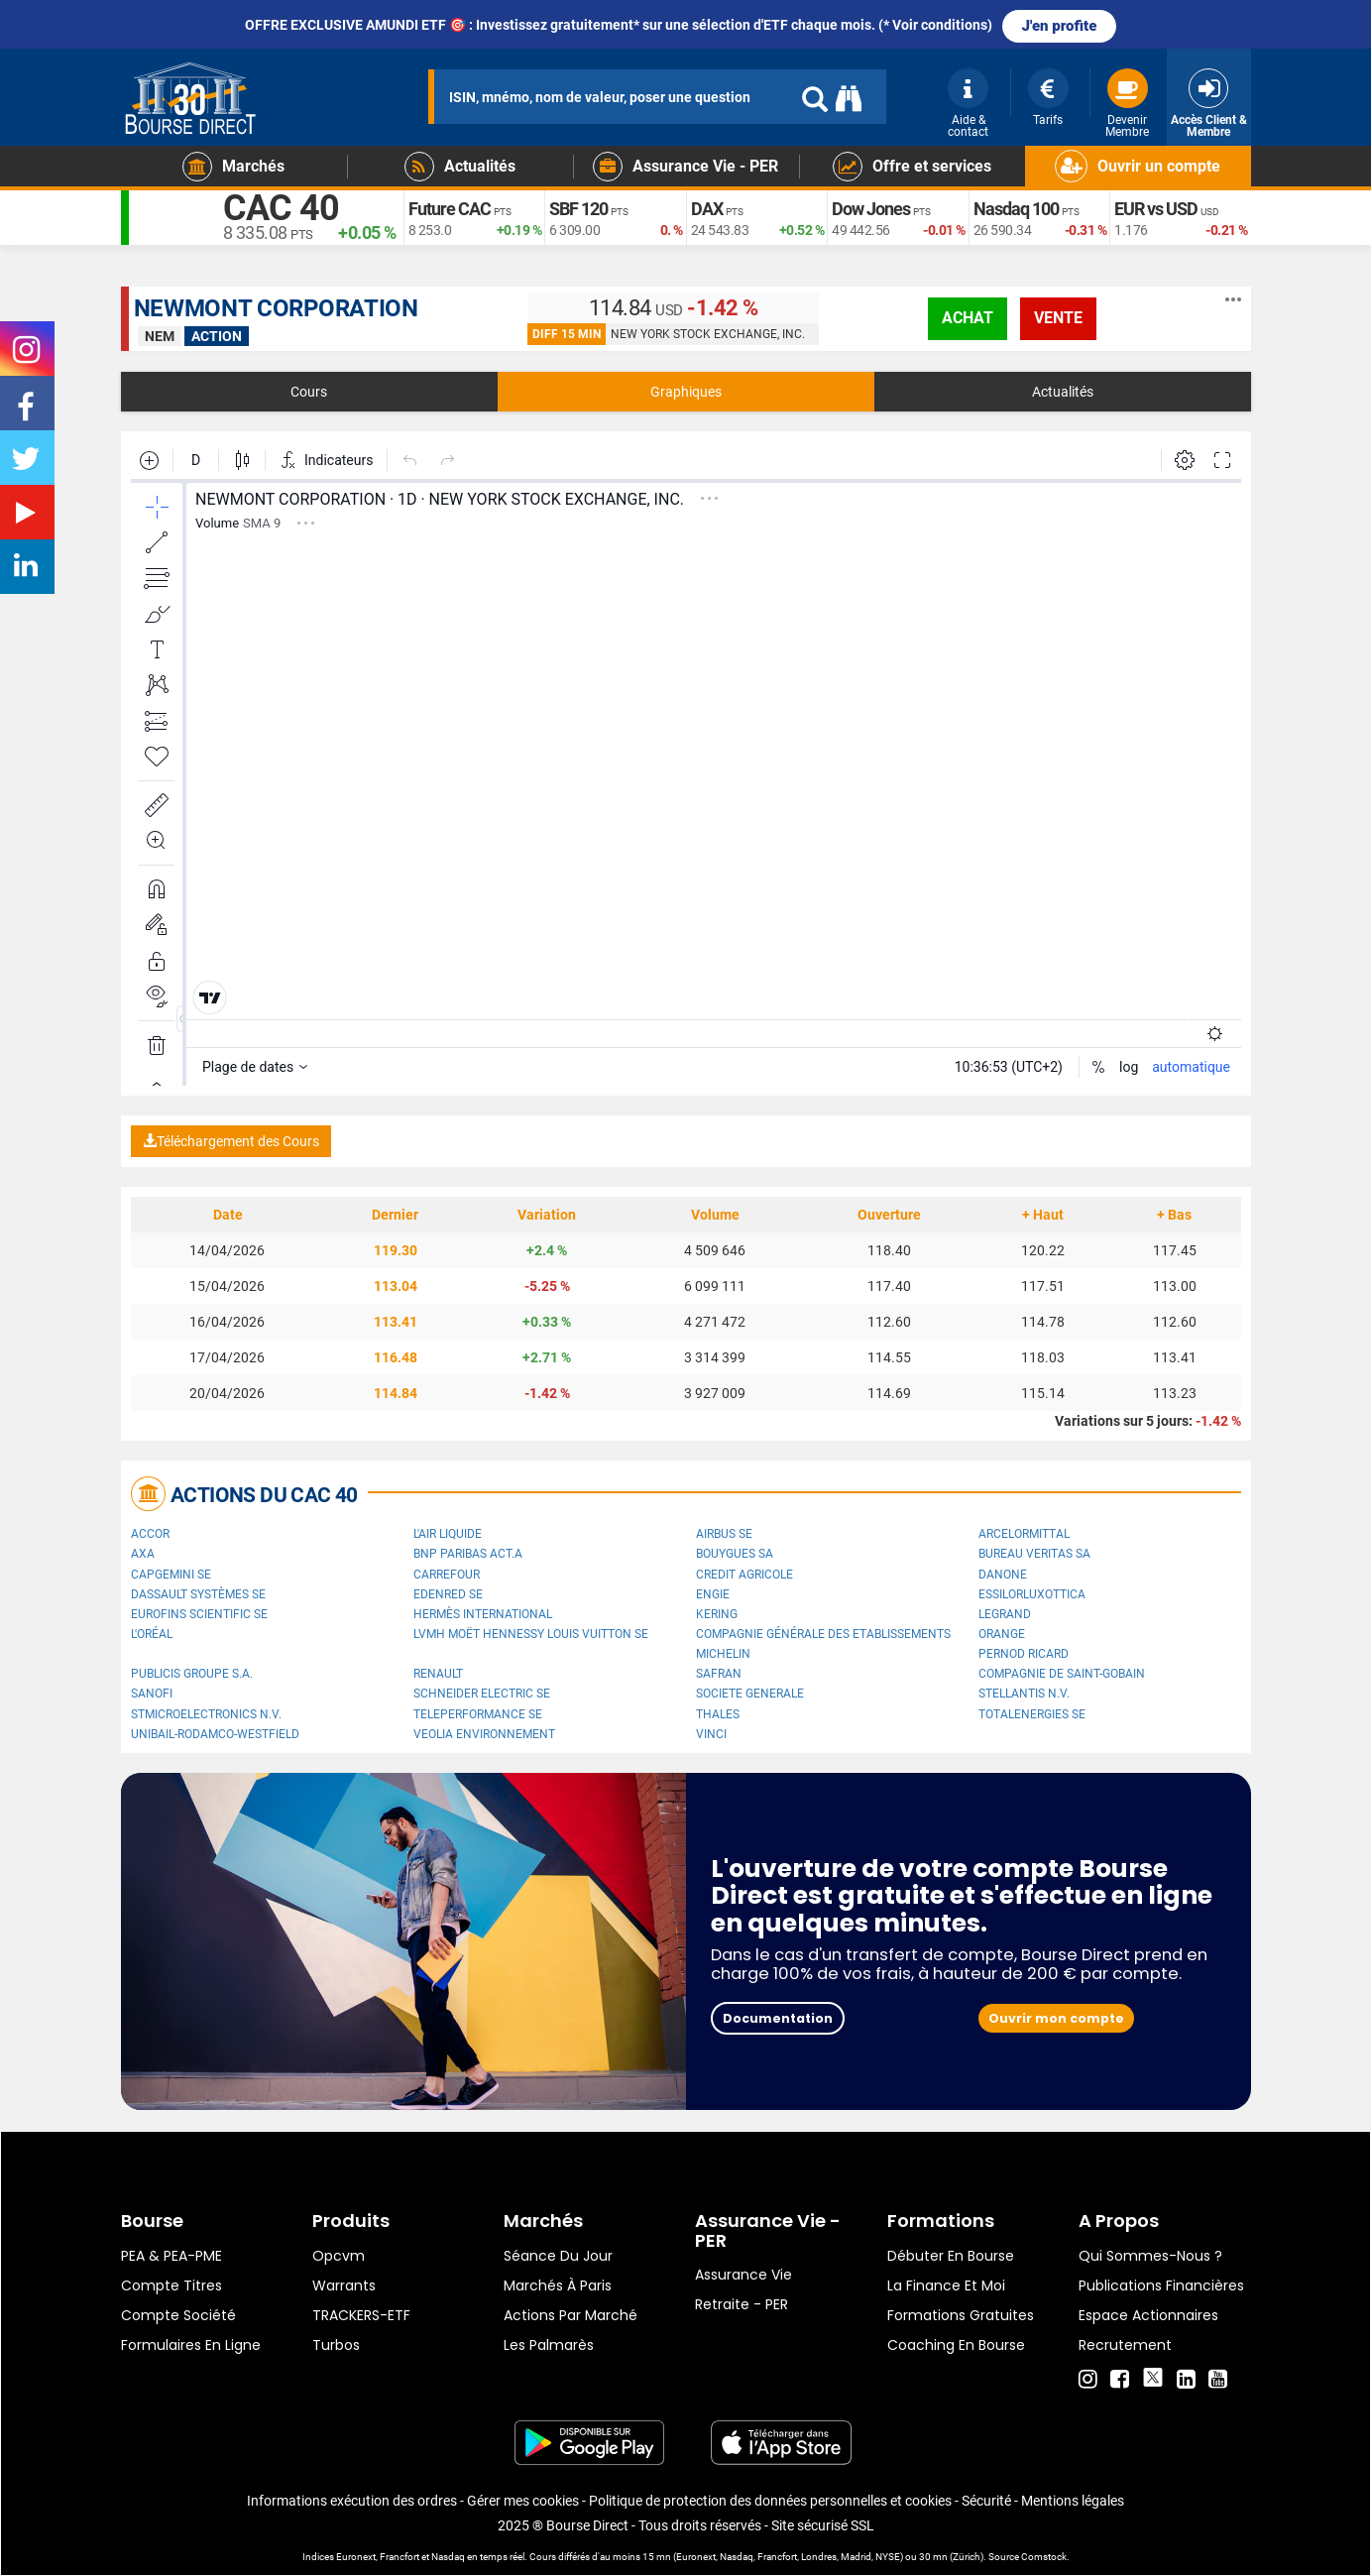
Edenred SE (448, 1594)
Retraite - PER (741, 2304)
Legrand (1004, 1614)
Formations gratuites (960, 2315)
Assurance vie (743, 2274)
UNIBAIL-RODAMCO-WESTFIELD (215, 1734)
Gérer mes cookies (523, 2501)
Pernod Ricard (1023, 1654)
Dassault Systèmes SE (198, 1594)
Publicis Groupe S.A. (192, 1674)
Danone (1002, 1574)
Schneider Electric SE (481, 1693)
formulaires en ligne (191, 2345)
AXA (143, 1554)
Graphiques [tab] (686, 392)
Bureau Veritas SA (1034, 1554)
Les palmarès (549, 2345)
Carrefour (446, 1574)
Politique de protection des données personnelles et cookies (770, 2501)
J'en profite (1059, 26)
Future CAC (449, 208)
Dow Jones (871, 208)
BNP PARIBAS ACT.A (467, 1554)
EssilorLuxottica (1031, 1594)
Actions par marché (570, 2315)
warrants (344, 2285)
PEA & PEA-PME (171, 2256)
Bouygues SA (734, 1554)
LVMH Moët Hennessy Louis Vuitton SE (530, 1634)
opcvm (338, 2256)
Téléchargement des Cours (231, 1141)
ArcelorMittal (1024, 1534)
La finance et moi (946, 2285)
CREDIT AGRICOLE (744, 1574)
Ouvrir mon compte (1056, 2018)
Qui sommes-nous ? (1150, 2256)
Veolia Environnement (484, 1734)
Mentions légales (1072, 2501)
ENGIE (713, 1594)
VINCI (711, 1734)
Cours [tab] (308, 392)
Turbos (336, 2345)
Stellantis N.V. (1024, 1693)
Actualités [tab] (1062, 392)
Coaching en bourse (956, 2345)
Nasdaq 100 (1016, 208)
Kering (717, 1614)
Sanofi (151, 1693)
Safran (719, 1674)
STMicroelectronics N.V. (206, 1714)
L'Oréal (151, 1634)
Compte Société (178, 2315)
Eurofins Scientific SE (199, 1614)
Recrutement (1125, 2345)
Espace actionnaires (1148, 2315)
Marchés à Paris (558, 2285)
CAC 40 (281, 208)
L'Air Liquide (447, 1534)
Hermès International (482, 1614)
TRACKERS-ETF (361, 2315)
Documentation (778, 2018)
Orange (1001, 1634)
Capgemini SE (171, 1574)
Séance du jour (558, 2256)
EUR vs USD (1156, 208)
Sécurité (986, 2501)
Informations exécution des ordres (352, 2501)
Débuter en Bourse (950, 2256)
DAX (707, 208)
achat (967, 317)
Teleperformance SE (477, 1714)
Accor (150, 1534)
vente (1058, 317)
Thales (718, 1714)
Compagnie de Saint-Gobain (1061, 1674)
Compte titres (171, 2285)
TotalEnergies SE (1031, 1714)
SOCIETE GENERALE (750, 1693)
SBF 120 (578, 208)
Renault (438, 1674)
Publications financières (1161, 2285)
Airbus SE (724, 1534)
